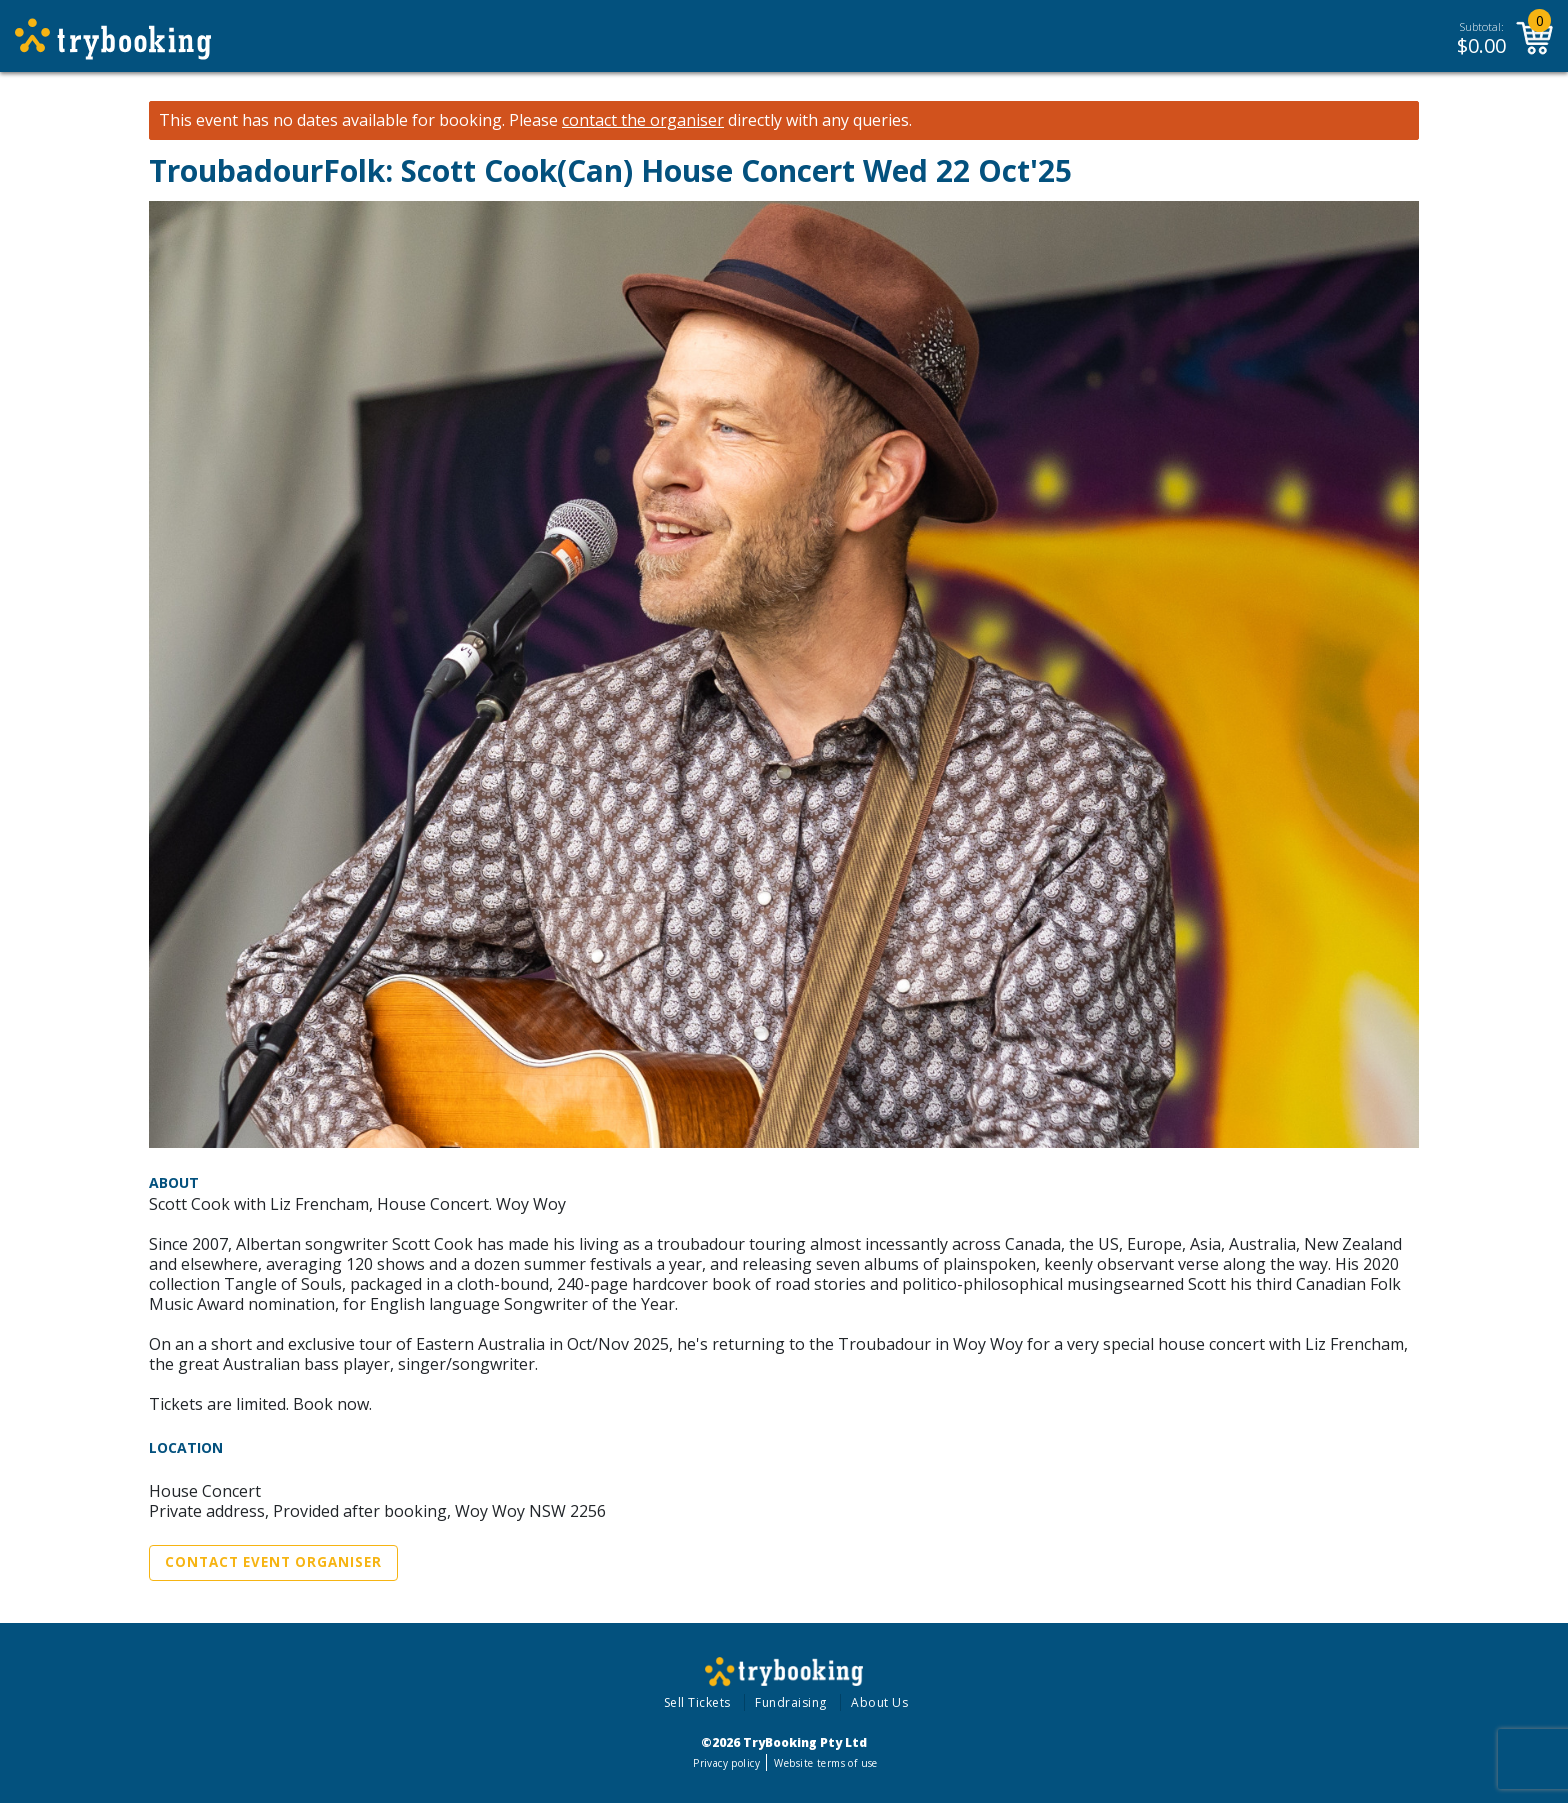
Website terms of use (825, 1763)
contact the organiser (643, 120)
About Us (879, 1702)
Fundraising (791, 1702)
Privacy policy (726, 1763)
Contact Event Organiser (273, 1562)
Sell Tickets (697, 1702)
